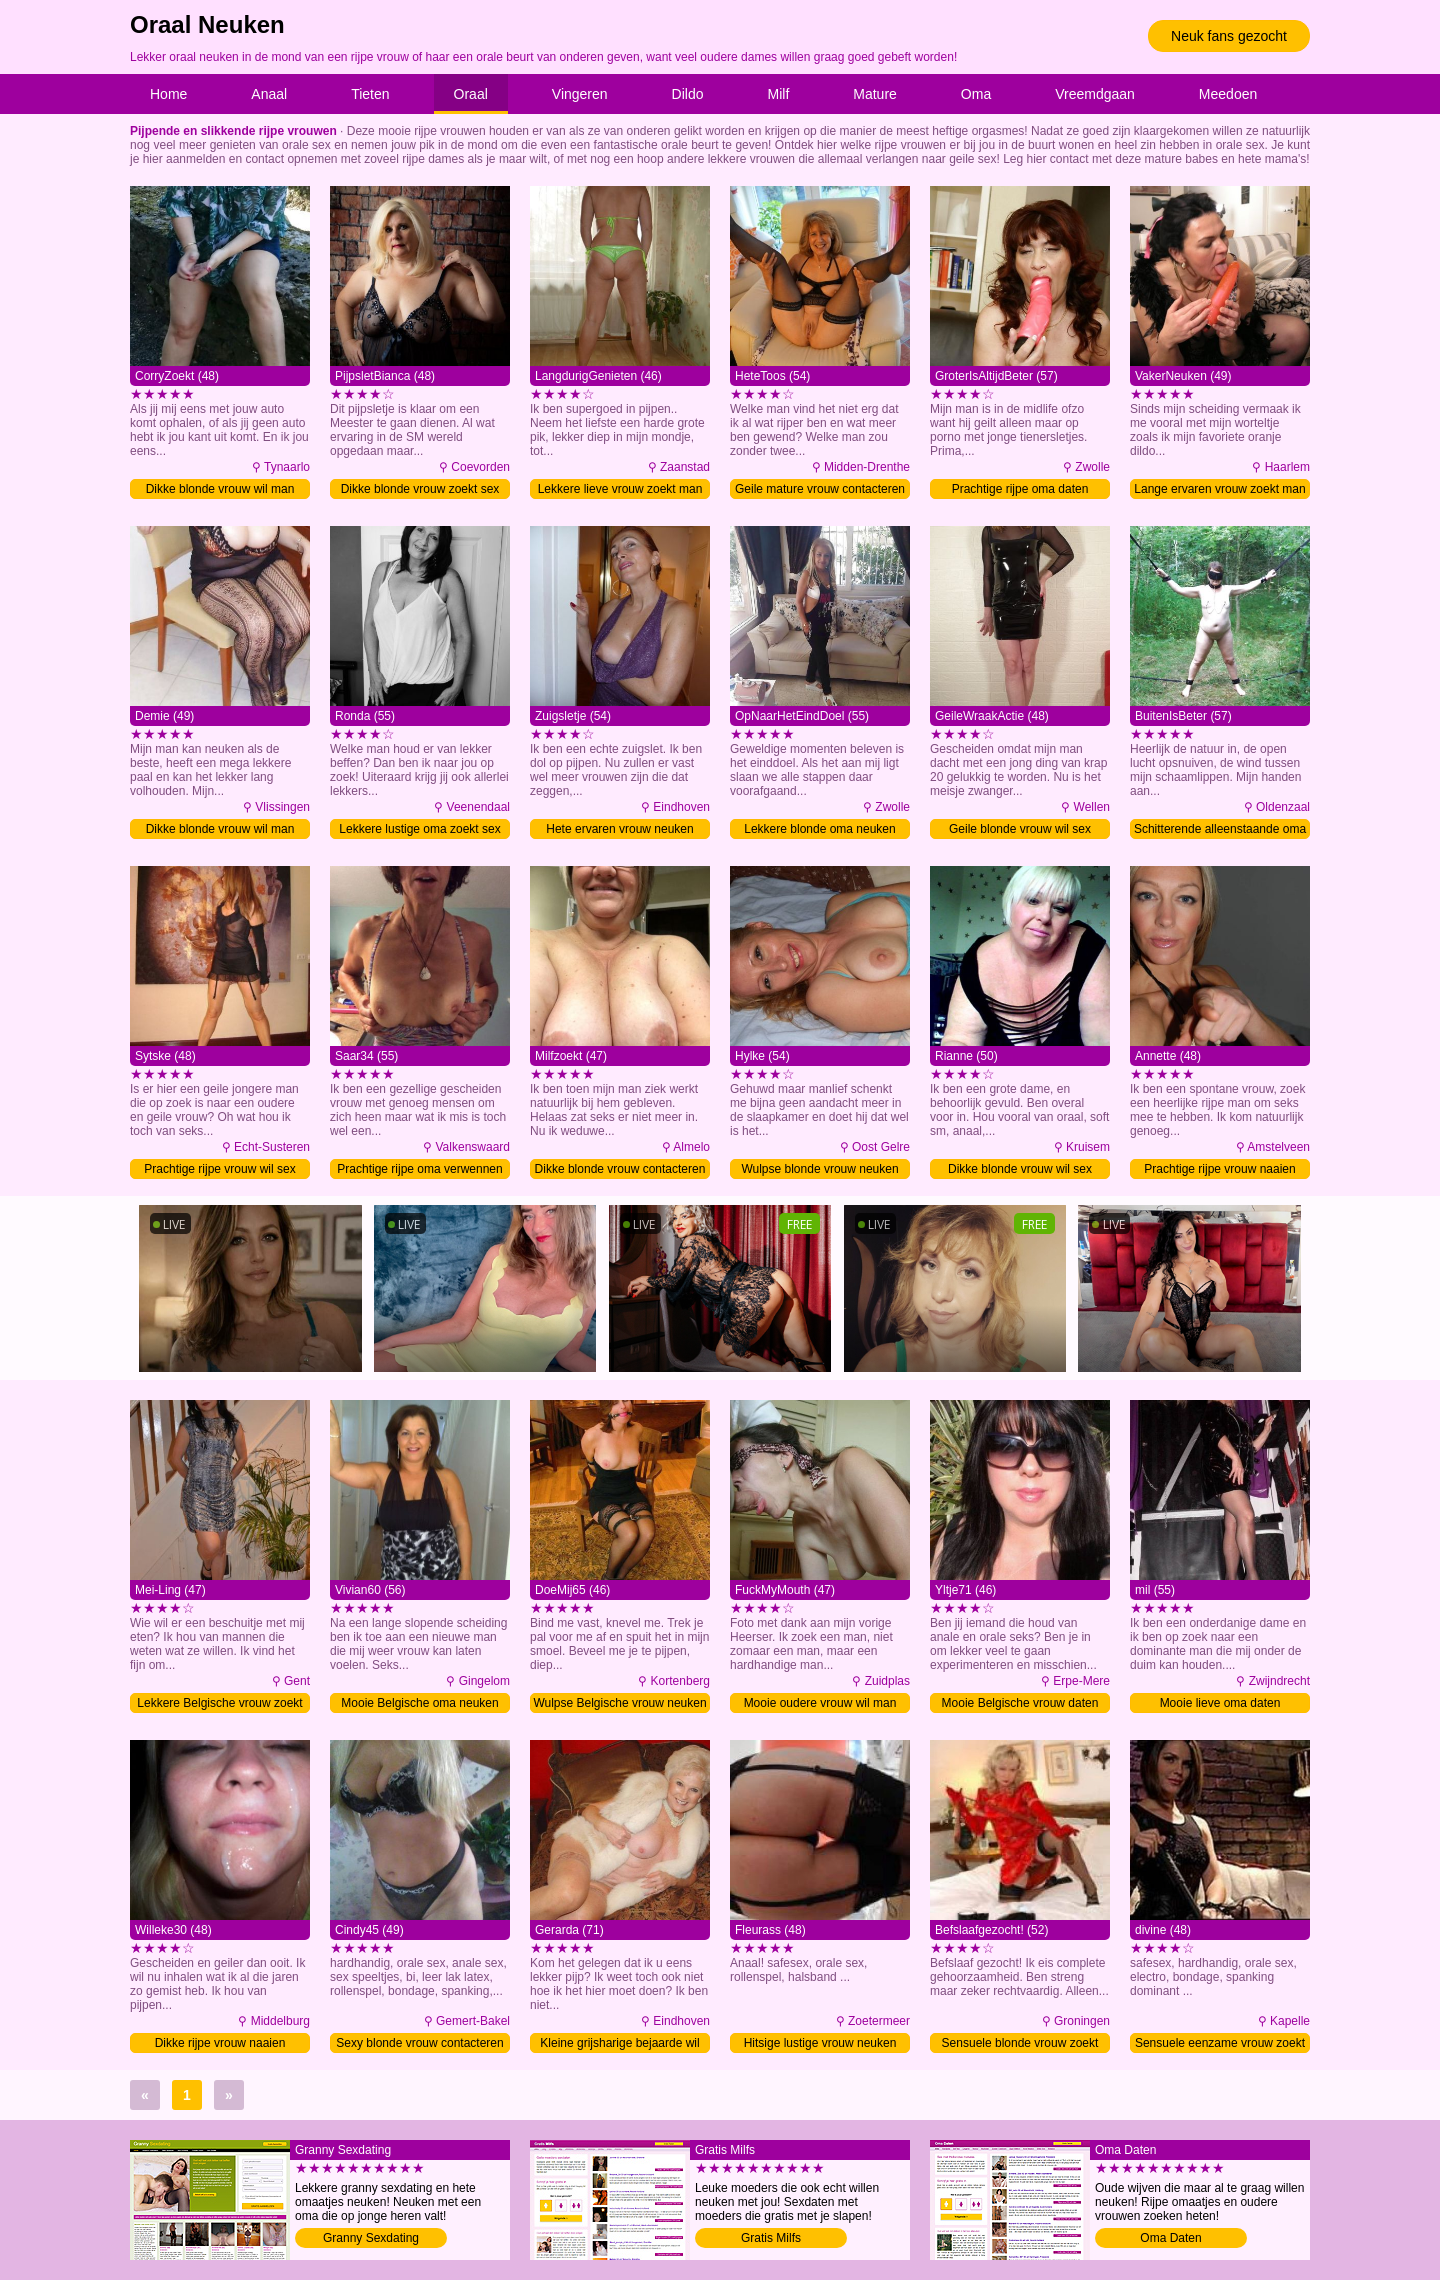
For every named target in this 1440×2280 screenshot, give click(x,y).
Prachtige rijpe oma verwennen (419, 1169)
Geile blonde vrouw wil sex (1020, 829)
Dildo (688, 94)
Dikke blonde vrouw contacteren (620, 1169)
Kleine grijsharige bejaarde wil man (619, 2044)
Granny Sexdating (371, 2238)
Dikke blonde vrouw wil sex (1020, 1169)
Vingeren (580, 94)
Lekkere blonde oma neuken (819, 829)
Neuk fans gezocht (1229, 36)
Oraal (471, 94)
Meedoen (1228, 94)
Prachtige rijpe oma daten (1020, 489)
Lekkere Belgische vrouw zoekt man (219, 1704)
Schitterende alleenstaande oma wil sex (1220, 830)
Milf (779, 94)
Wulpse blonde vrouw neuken (819, 1169)
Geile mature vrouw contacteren (820, 489)
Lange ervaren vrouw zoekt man (1219, 489)
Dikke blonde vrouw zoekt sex (420, 489)
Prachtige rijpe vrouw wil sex (219, 1169)
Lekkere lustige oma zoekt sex (419, 829)
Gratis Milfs (771, 2238)
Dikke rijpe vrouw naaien (220, 2043)
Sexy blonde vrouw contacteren (419, 2043)
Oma (976, 94)
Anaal (269, 94)
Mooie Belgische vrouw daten (1020, 1703)
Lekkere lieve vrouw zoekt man (620, 489)
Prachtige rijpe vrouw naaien (1219, 1169)
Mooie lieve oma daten (1220, 1703)
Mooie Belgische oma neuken (419, 1703)
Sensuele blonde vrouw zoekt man (1020, 2044)
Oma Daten (1170, 2238)
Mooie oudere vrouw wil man (820, 1703)
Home (168, 94)
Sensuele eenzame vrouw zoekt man (1220, 2044)
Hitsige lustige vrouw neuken (820, 2043)
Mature (875, 94)
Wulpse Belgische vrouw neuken (619, 1703)
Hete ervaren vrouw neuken (619, 829)
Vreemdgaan (1095, 94)
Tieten (370, 94)
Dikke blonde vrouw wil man (220, 489)
